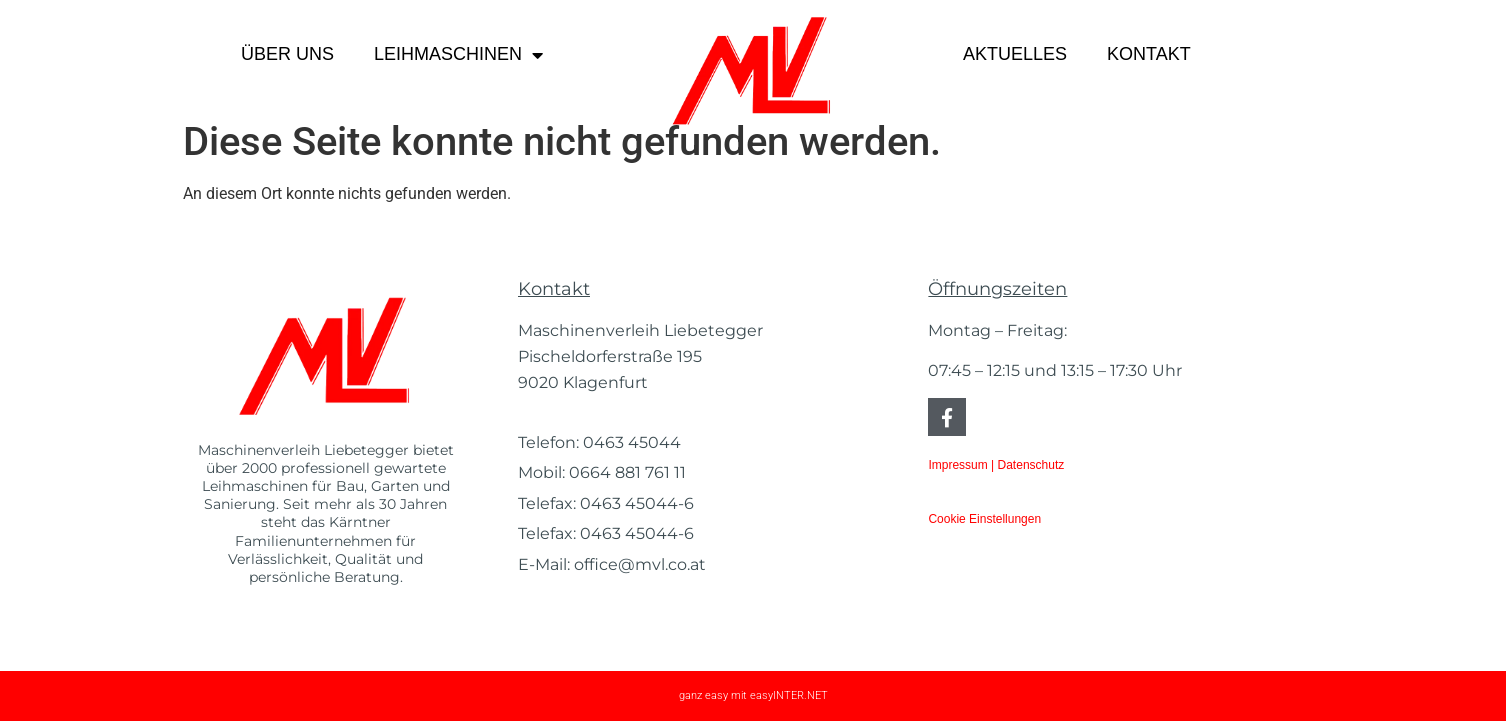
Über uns (287, 54)
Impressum (957, 465)
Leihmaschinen (458, 55)
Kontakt (1149, 54)
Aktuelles (1015, 54)
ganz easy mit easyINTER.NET (753, 695)
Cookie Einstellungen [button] (984, 519)
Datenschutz (1031, 465)
